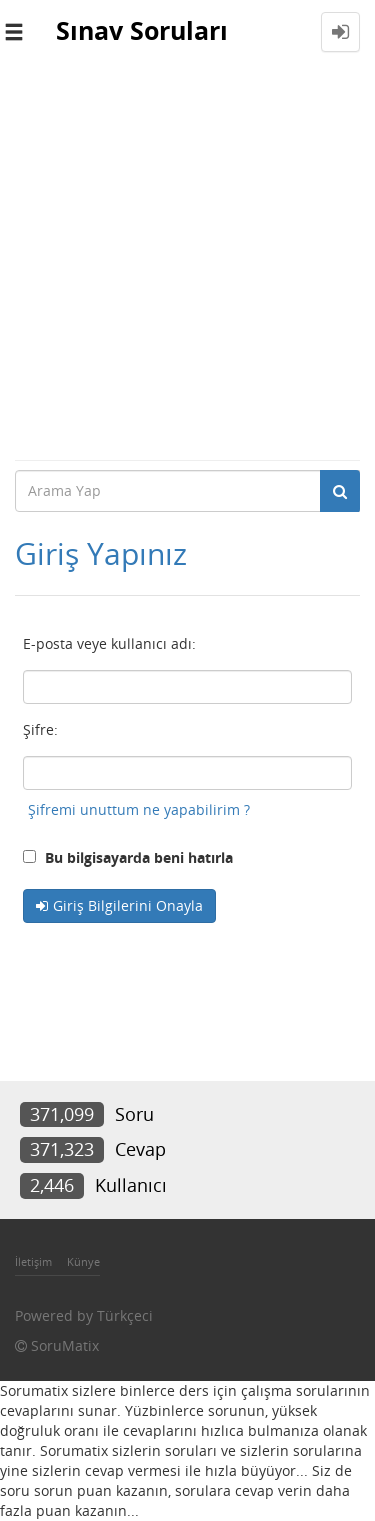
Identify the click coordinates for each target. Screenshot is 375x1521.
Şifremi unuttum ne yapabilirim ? (139, 809)
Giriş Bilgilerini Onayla (128, 905)
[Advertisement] (187, 261)
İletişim (33, 1261)
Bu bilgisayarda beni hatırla (128, 857)
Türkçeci (125, 1315)
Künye (83, 1261)
